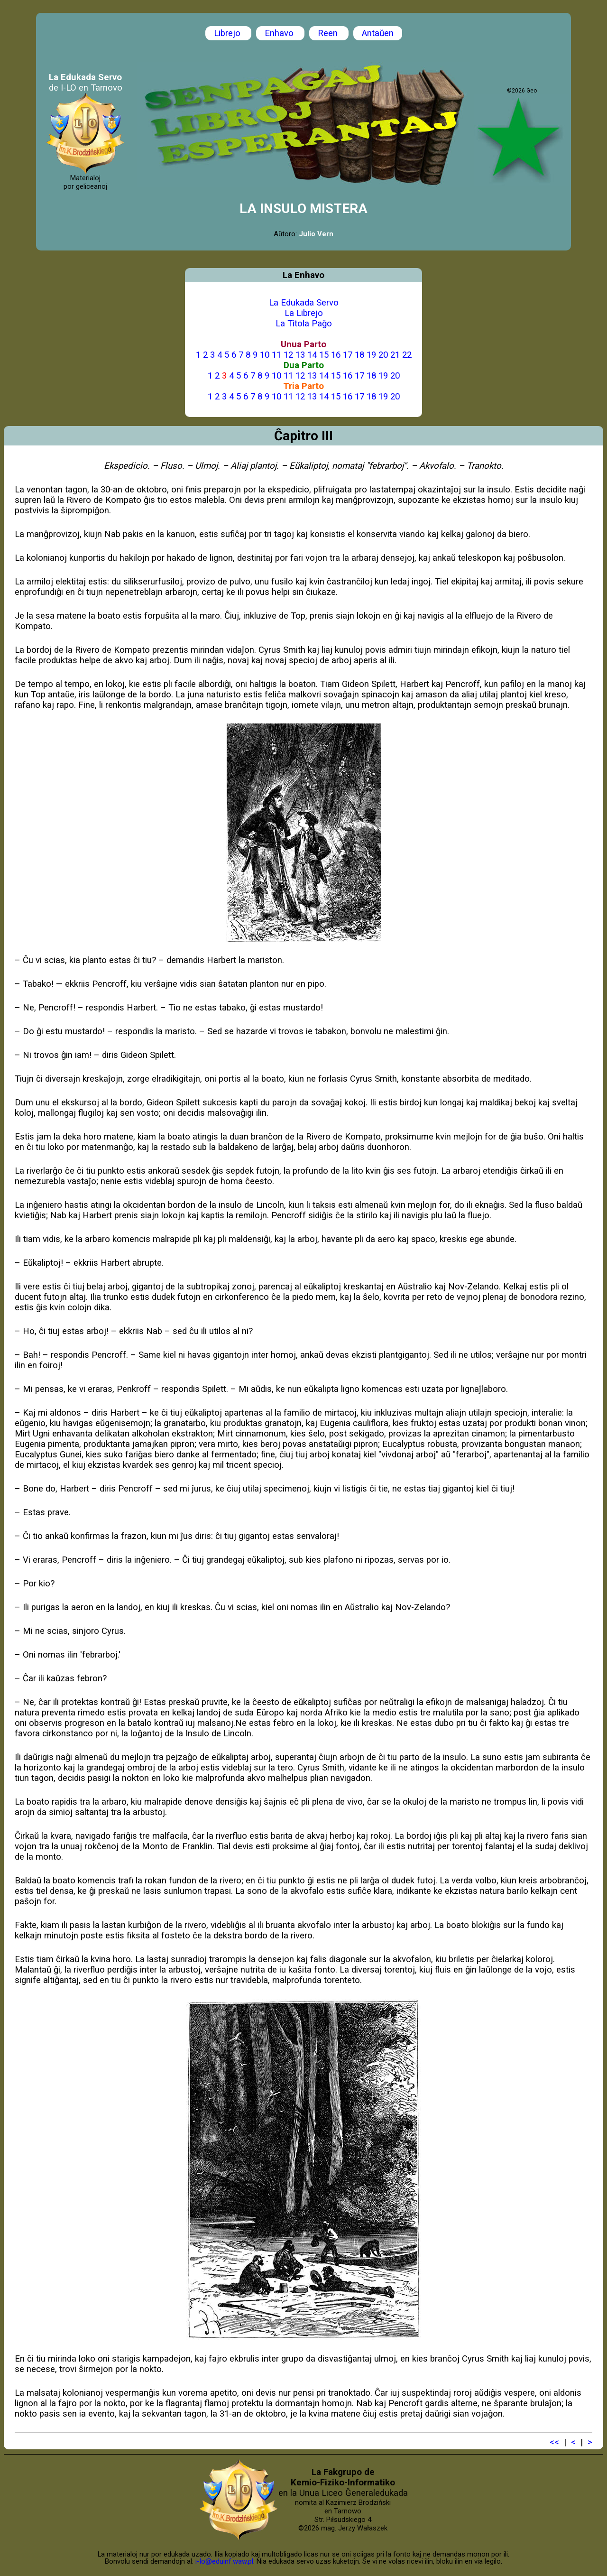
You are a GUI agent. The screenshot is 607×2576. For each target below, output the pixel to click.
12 (288, 355)
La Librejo (304, 313)
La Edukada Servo (304, 302)
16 (335, 355)
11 (276, 355)
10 (264, 355)
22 (407, 355)
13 (300, 355)
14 (312, 355)
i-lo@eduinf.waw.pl (224, 2561)
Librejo (228, 33)
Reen (329, 33)
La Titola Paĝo (304, 323)
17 (347, 355)
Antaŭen (377, 33)
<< (554, 2442)
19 (371, 355)
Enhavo (280, 33)
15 (324, 355)
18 (359, 355)
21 (395, 355)
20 (383, 355)
